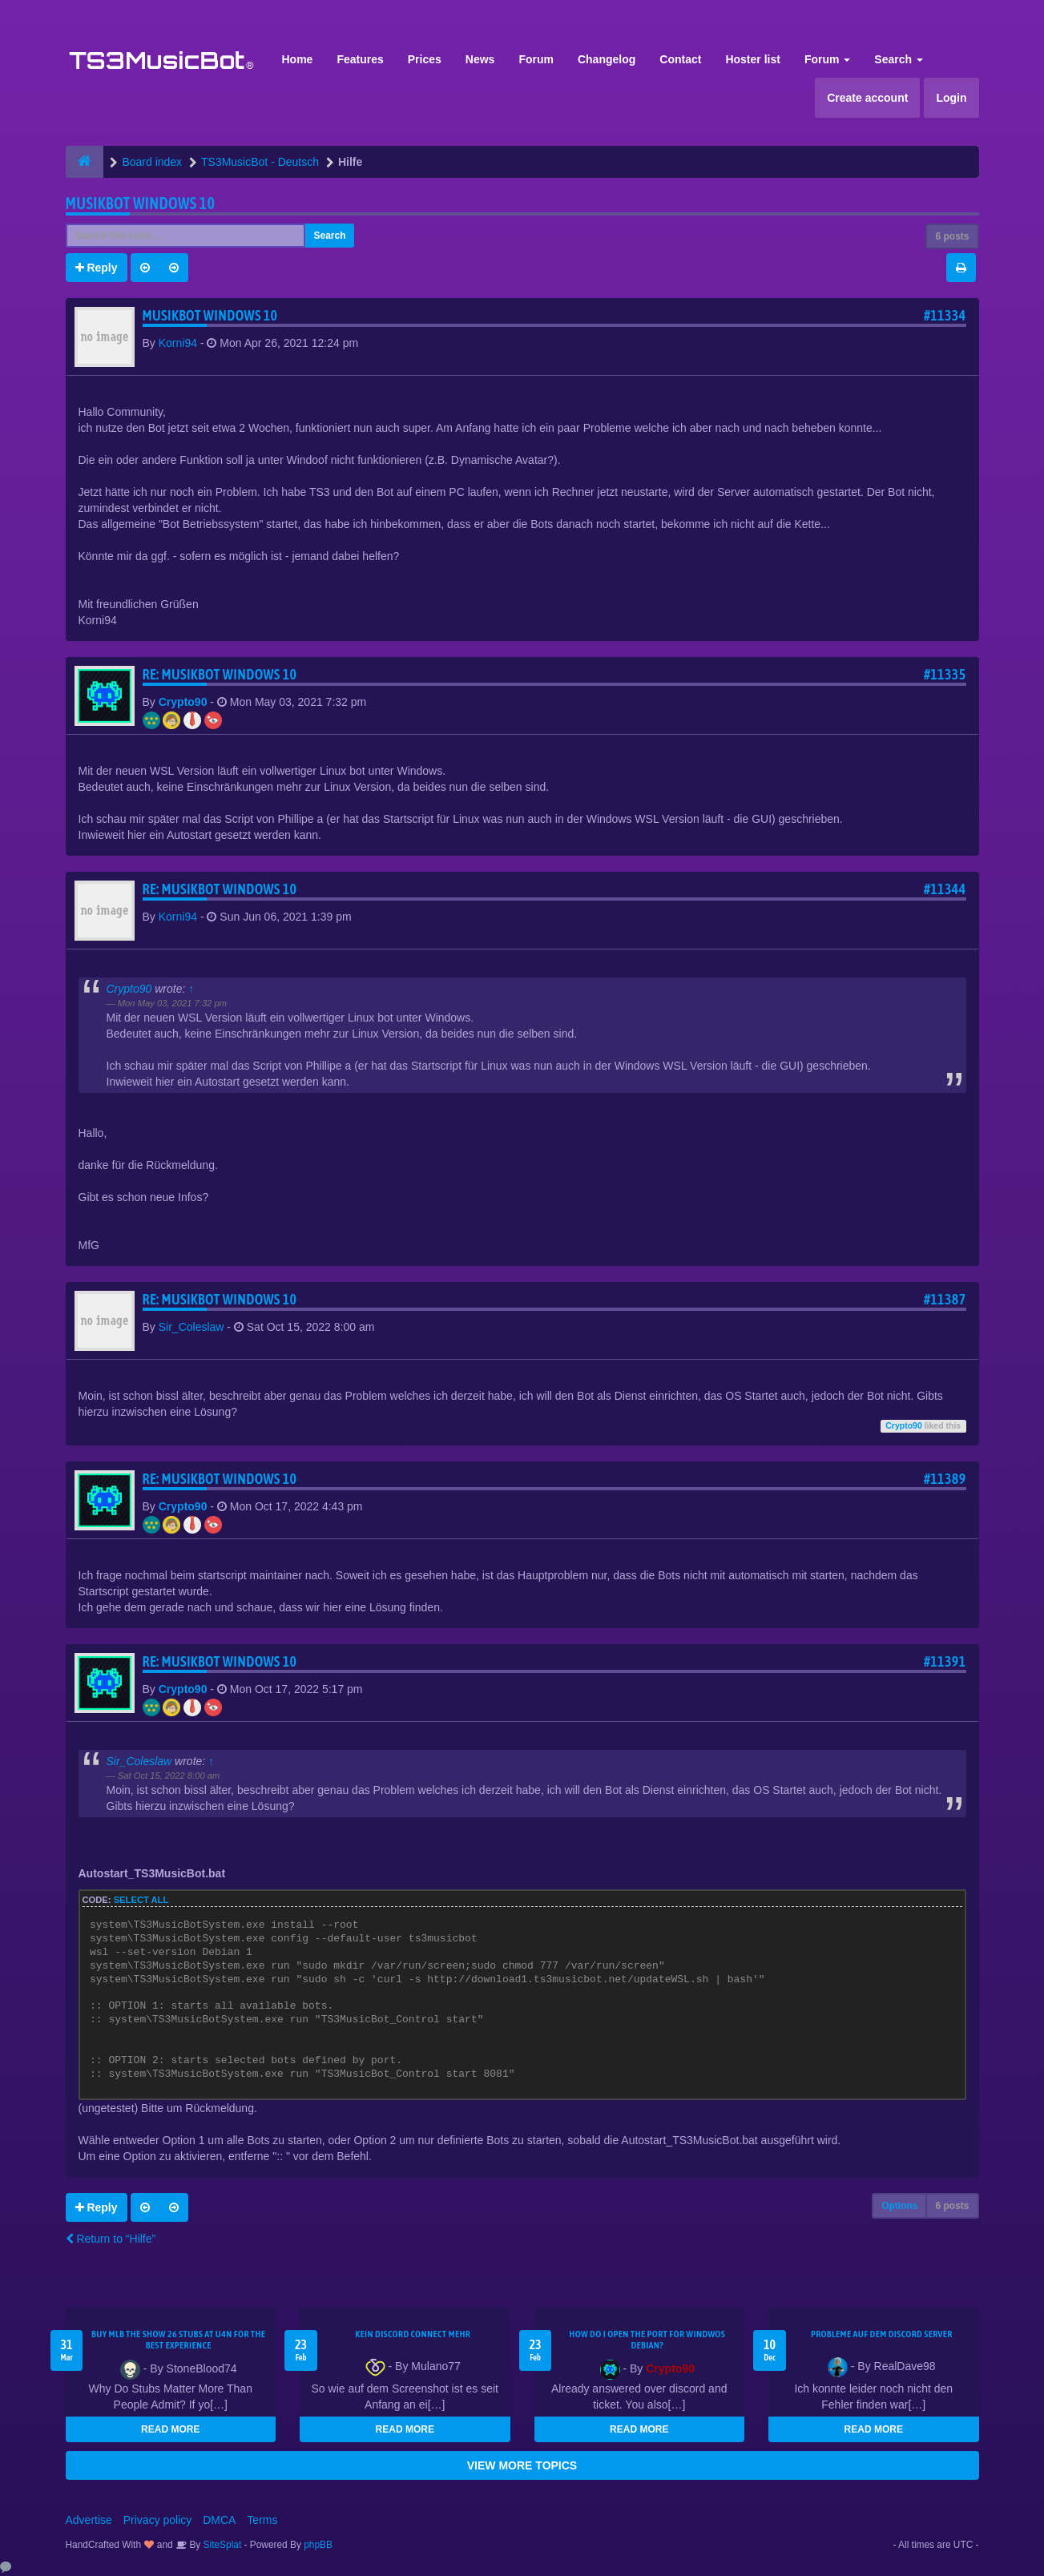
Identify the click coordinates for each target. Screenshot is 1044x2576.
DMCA (219, 2520)
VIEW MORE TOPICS (522, 2465)
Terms (262, 2520)
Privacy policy (157, 2520)
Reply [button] (96, 267)
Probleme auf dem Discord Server (882, 2334)
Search (898, 59)
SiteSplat (220, 2544)
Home (297, 59)
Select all (141, 1900)
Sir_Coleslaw (191, 1326)
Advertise (89, 2520)
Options (899, 2205)
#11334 (945, 315)
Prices (424, 59)
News (480, 59)
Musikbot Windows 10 (141, 203)
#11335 (945, 674)
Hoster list (752, 59)
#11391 (945, 1661)
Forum (536, 59)
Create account (867, 97)
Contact (680, 59)
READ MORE (170, 2429)
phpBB (318, 2544)
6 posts (952, 236)
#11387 (945, 1299)
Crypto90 (183, 701)
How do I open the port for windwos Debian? (647, 2339)
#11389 (945, 1478)
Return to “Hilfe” (111, 2238)
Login (951, 97)
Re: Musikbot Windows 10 (220, 674)
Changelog (606, 59)
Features (360, 59)
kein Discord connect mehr (412, 2334)
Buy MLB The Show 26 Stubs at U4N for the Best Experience (178, 2339)
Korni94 (178, 343)
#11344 (945, 889)
